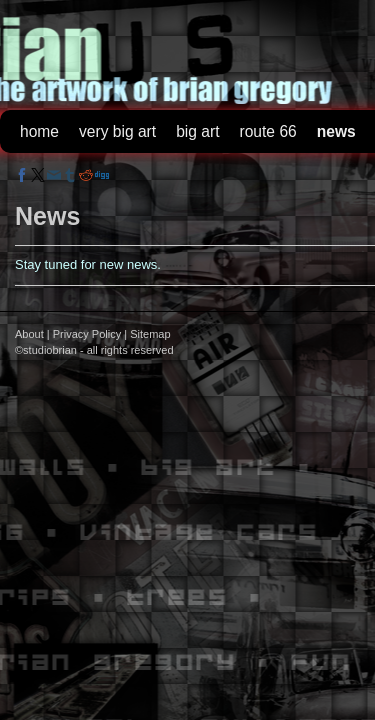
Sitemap (150, 334)
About (29, 334)
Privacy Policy (87, 334)
